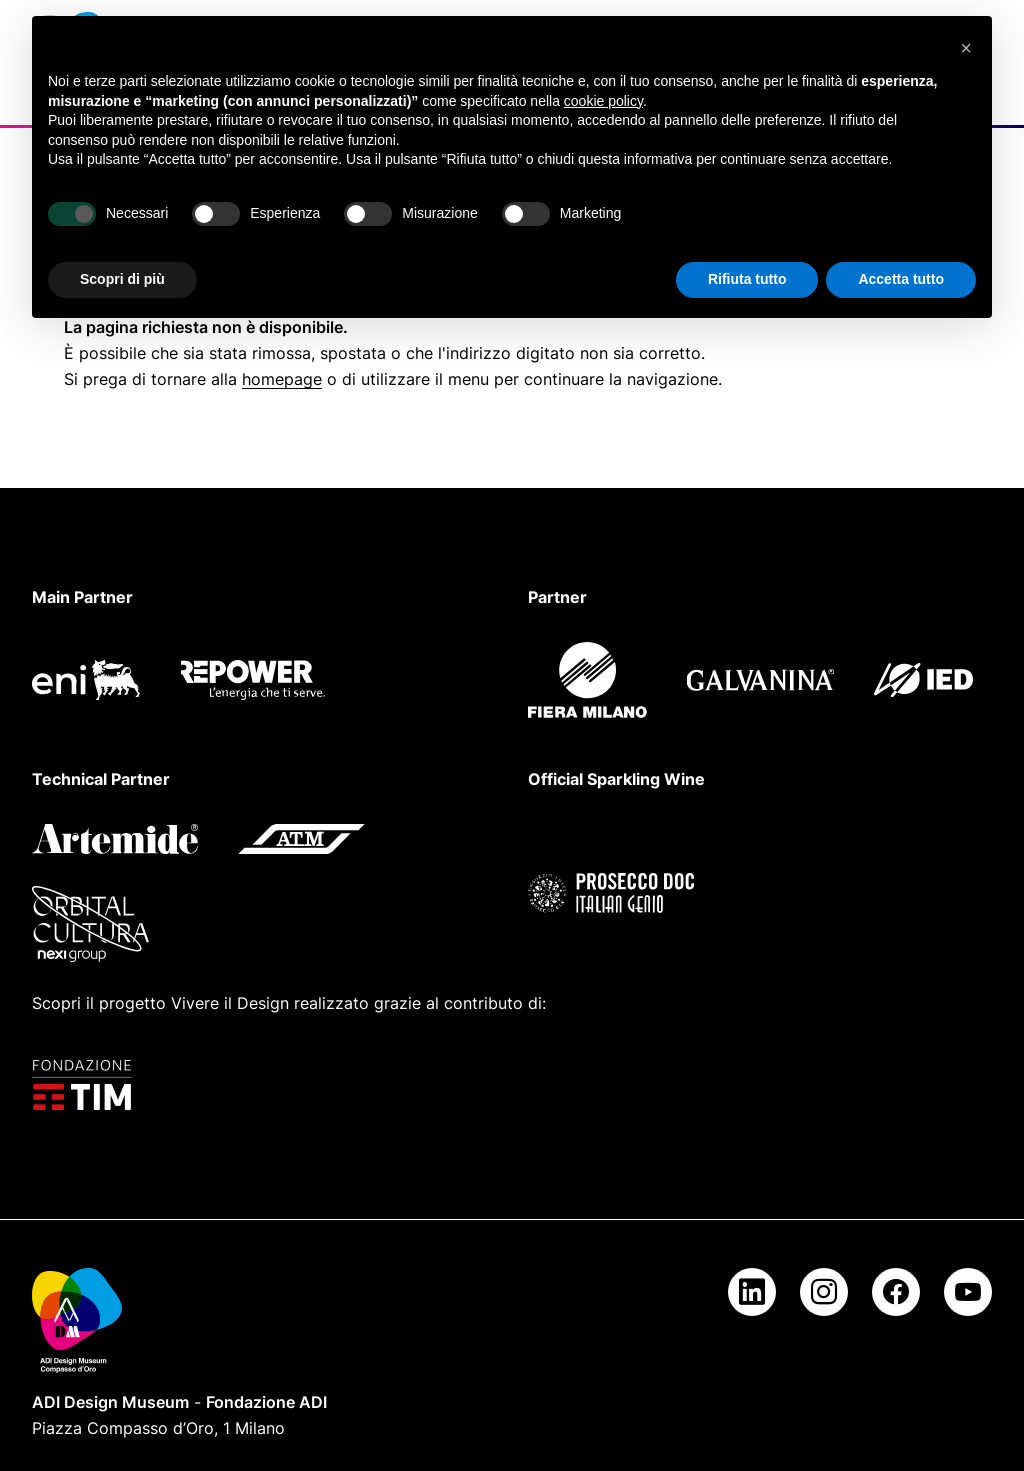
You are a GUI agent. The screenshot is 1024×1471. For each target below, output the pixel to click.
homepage (282, 379)
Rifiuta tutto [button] (747, 279)
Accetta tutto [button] (901, 279)
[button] (966, 48)
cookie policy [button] (603, 101)
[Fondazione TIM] (512, 1085)
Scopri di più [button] (122, 279)
